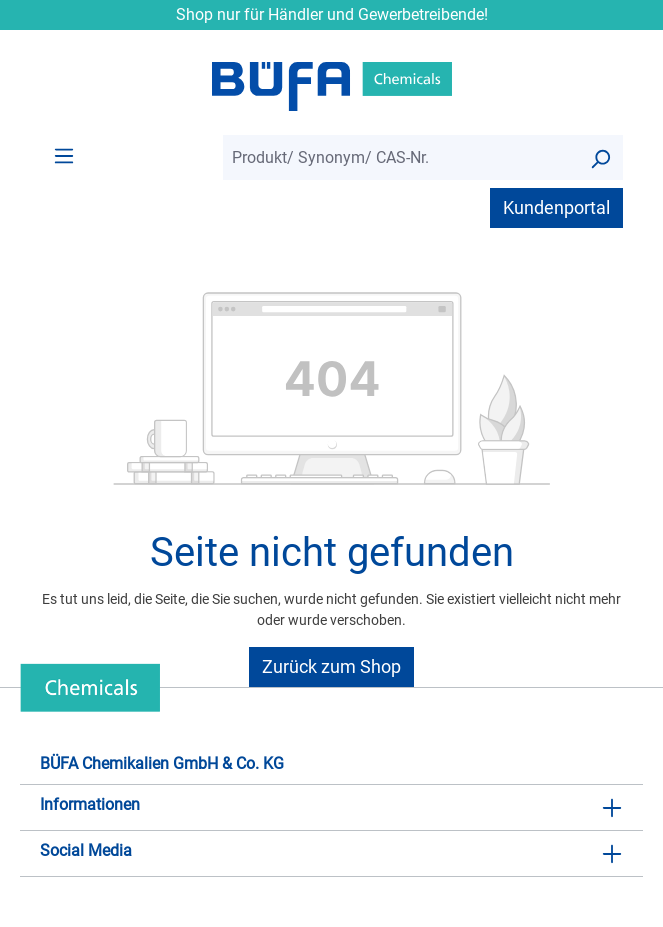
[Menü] (64, 155)
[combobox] (400, 157)
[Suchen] (600, 157)
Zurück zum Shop (331, 666)
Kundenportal (556, 207)
